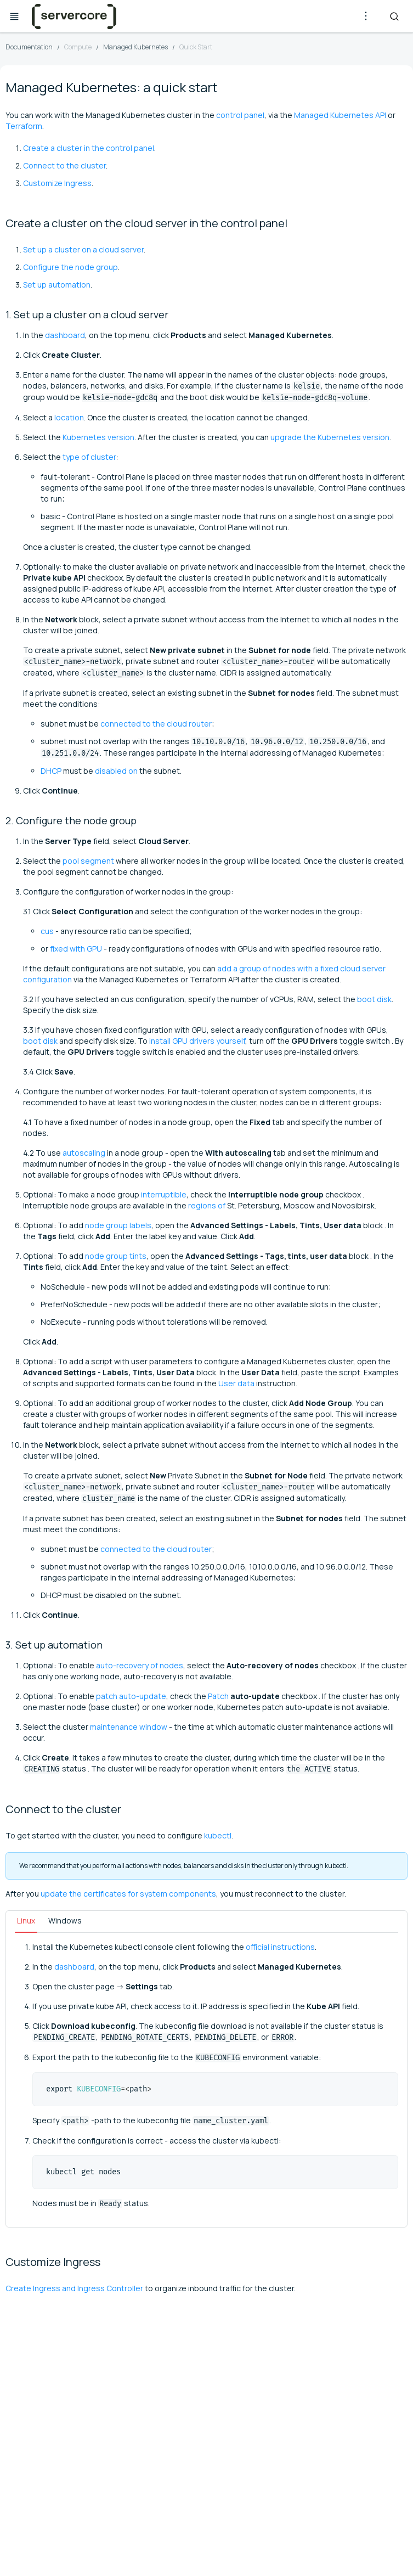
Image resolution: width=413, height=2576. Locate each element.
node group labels (118, 1225)
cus (47, 931)
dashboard (65, 335)
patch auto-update (131, 1696)
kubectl (217, 1835)
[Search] (394, 16)
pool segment (88, 861)
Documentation (29, 47)
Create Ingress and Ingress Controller (74, 2288)
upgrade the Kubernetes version (329, 437)
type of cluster (89, 457)
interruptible (163, 1194)
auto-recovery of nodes (139, 1665)
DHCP (51, 771)
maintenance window (128, 1727)
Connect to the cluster (64, 165)
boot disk (374, 999)
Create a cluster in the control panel (88, 148)
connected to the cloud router (156, 723)
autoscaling (84, 1153)
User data (236, 1383)
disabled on (116, 771)
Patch (218, 1696)
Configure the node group (70, 267)
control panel (240, 115)
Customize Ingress (57, 183)
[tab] (26, 1921)
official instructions (280, 1947)
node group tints (115, 1256)
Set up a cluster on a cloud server (83, 249)
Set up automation (56, 284)
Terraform (23, 126)
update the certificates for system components (128, 1893)
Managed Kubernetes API (340, 115)
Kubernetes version (98, 437)
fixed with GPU (76, 948)
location (69, 417)
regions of (206, 1205)
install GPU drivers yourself (197, 1041)
